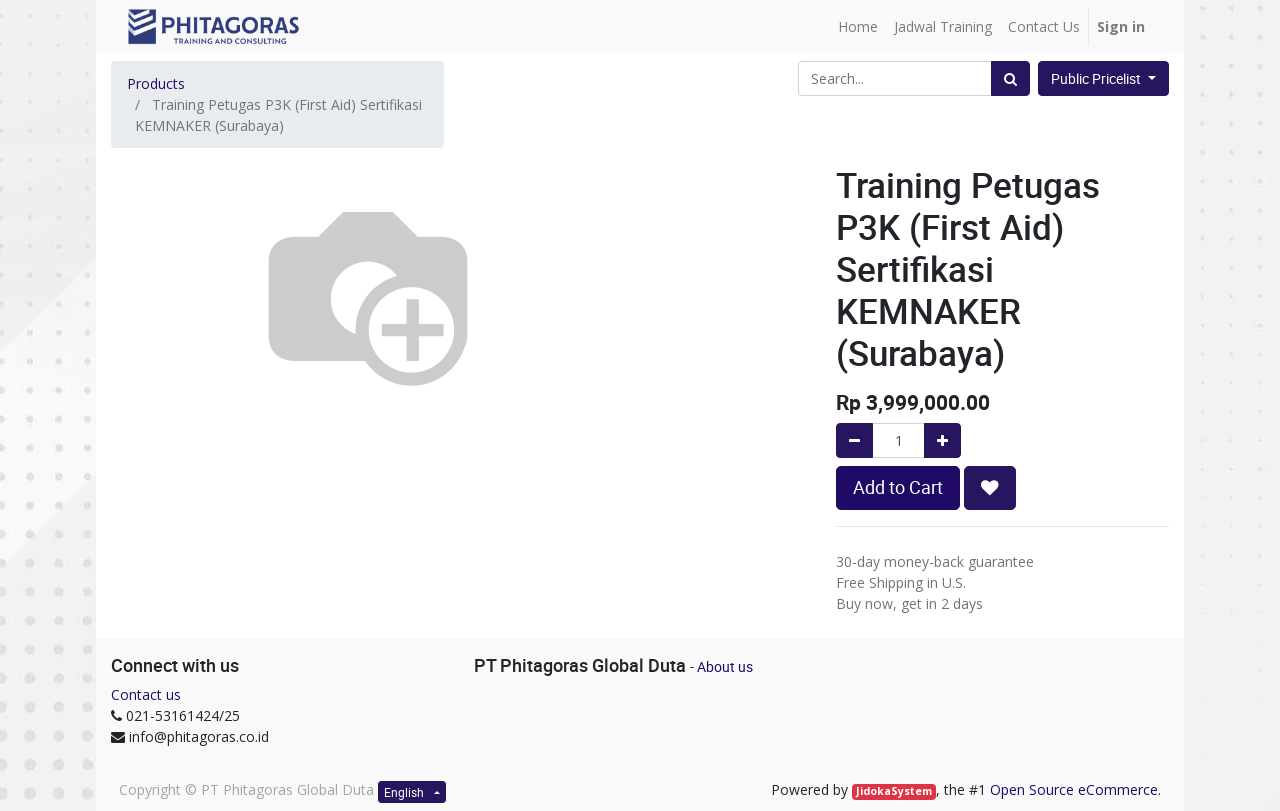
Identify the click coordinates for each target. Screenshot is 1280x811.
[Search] (1010, 78)
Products (156, 83)
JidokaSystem (894, 791)
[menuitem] (858, 26)
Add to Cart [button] (898, 487)
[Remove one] (854, 440)
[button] (990, 488)
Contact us (146, 694)
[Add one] (942, 440)
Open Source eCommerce (1074, 789)
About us (725, 666)
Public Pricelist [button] (1097, 78)
